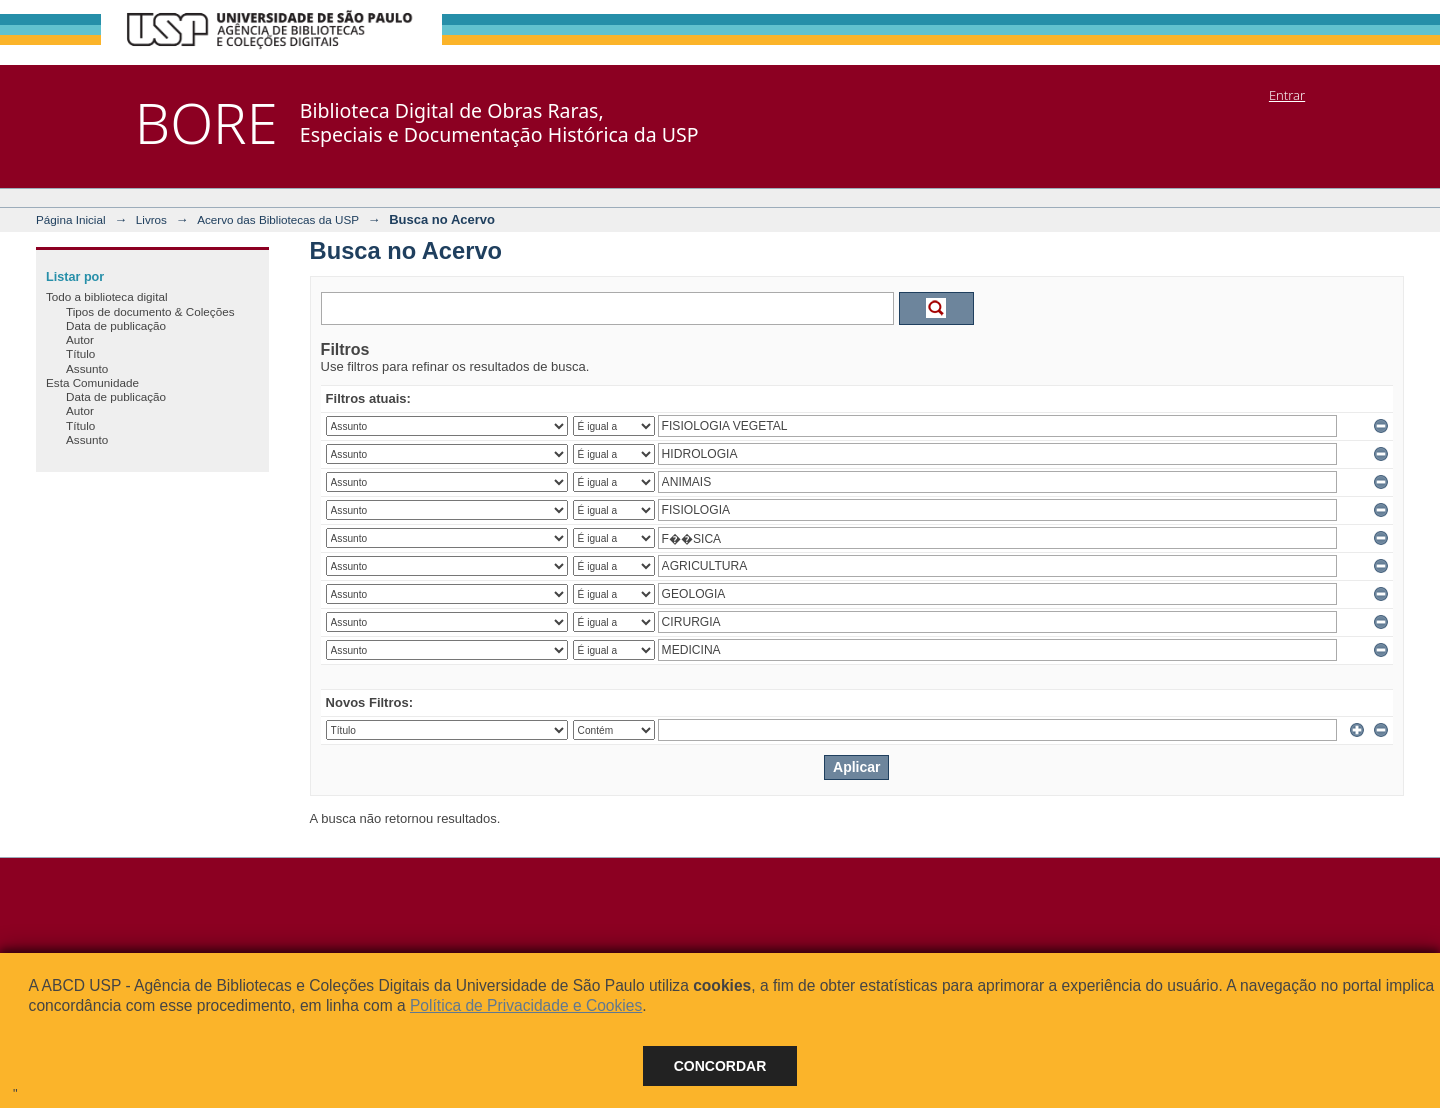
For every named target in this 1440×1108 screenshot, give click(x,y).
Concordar (720, 1066)
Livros (151, 219)
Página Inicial (71, 219)
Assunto (87, 368)
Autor (80, 339)
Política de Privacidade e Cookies (526, 1005)
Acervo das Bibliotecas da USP (278, 219)
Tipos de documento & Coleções (150, 311)
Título (80, 353)
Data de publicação (116, 325)
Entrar (1287, 95)
